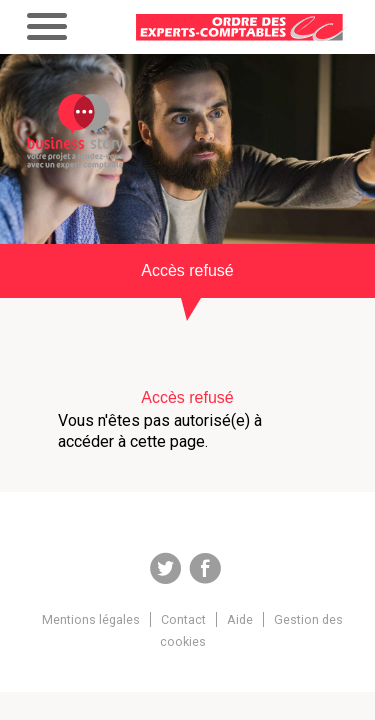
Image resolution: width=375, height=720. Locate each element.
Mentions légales (91, 619)
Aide (240, 619)
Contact (183, 619)
